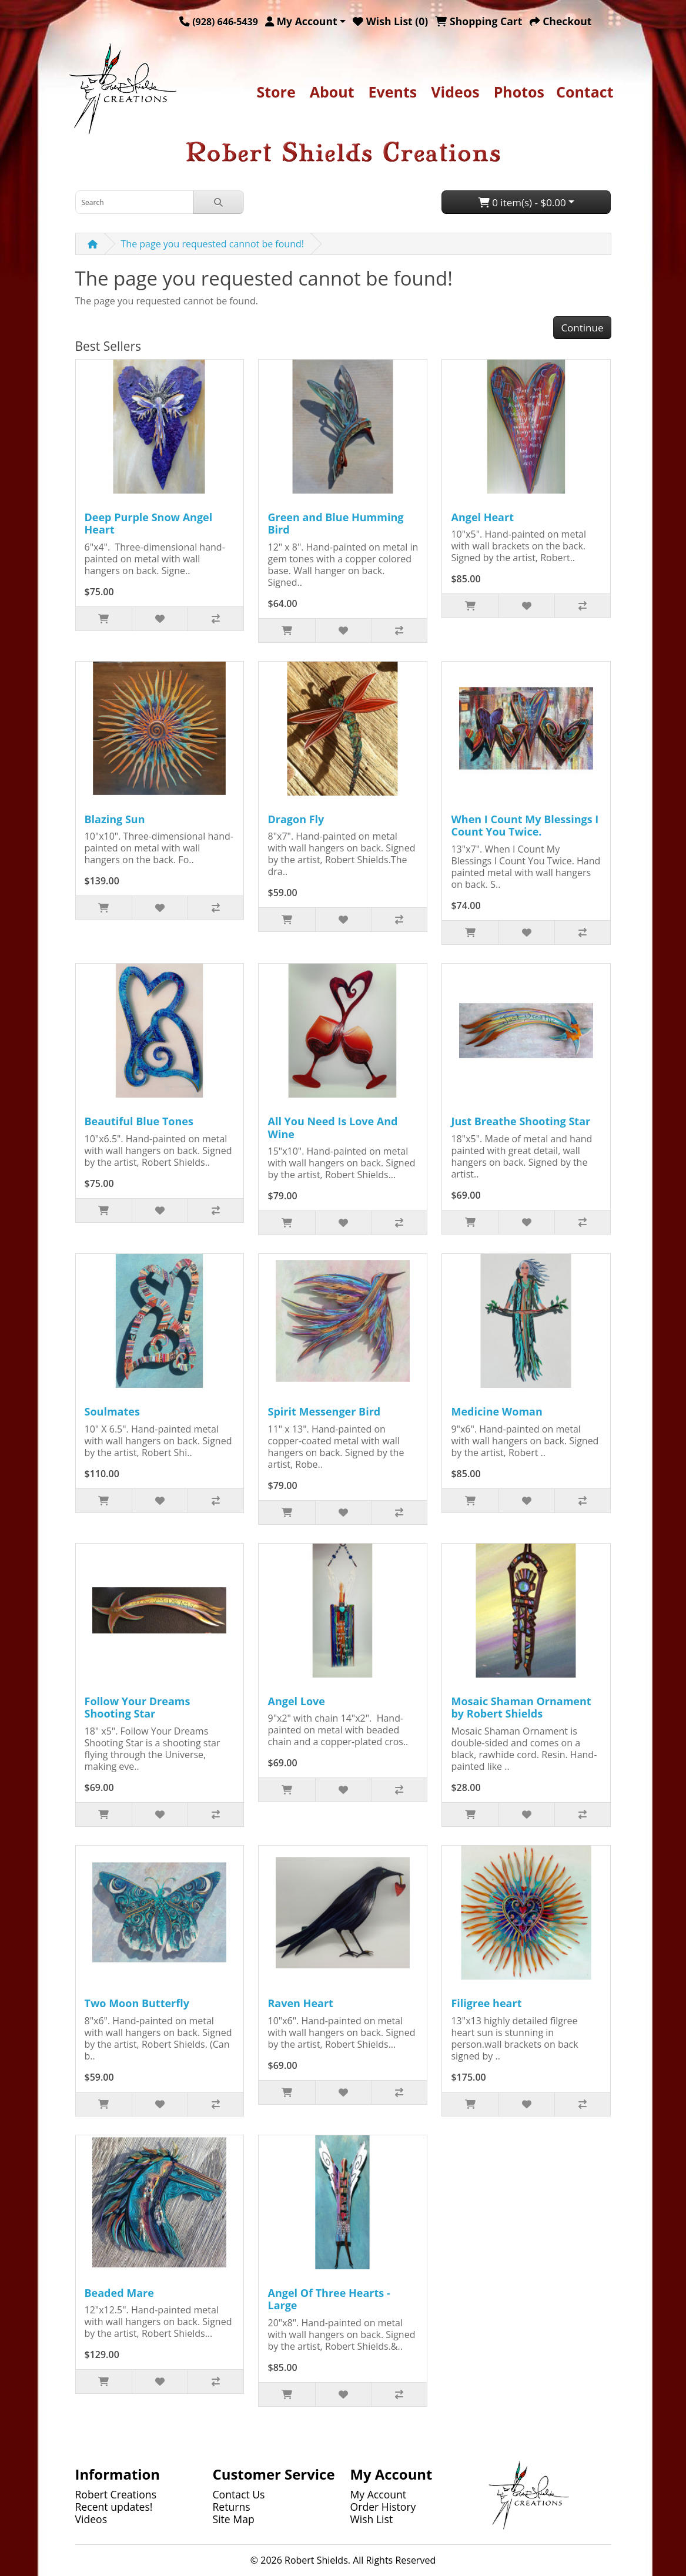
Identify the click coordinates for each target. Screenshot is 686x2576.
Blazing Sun (115, 819)
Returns (231, 2507)
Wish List (371, 2519)
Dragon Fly (295, 819)
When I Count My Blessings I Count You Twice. (524, 825)
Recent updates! (114, 2507)
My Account (378, 2494)
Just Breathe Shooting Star (520, 1121)
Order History (383, 2507)
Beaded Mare (119, 2293)
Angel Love (295, 1701)
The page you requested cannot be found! (212, 243)
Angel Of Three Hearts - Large (328, 2299)
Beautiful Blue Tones (139, 1121)
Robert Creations (116, 2494)
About (332, 92)
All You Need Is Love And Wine (332, 1127)
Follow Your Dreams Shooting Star (137, 1707)
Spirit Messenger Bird (323, 1411)
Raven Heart (300, 2003)
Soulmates (112, 1411)
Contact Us (239, 2494)
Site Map (234, 2519)
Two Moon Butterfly (137, 2003)
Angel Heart (482, 517)
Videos (455, 92)
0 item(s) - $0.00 (522, 202)
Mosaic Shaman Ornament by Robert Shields (521, 1707)
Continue (582, 327)
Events (393, 92)
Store (275, 92)
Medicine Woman (496, 1411)
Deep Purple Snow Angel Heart (149, 523)
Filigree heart (486, 2003)
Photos (519, 92)
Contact (585, 92)
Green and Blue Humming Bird (335, 523)
